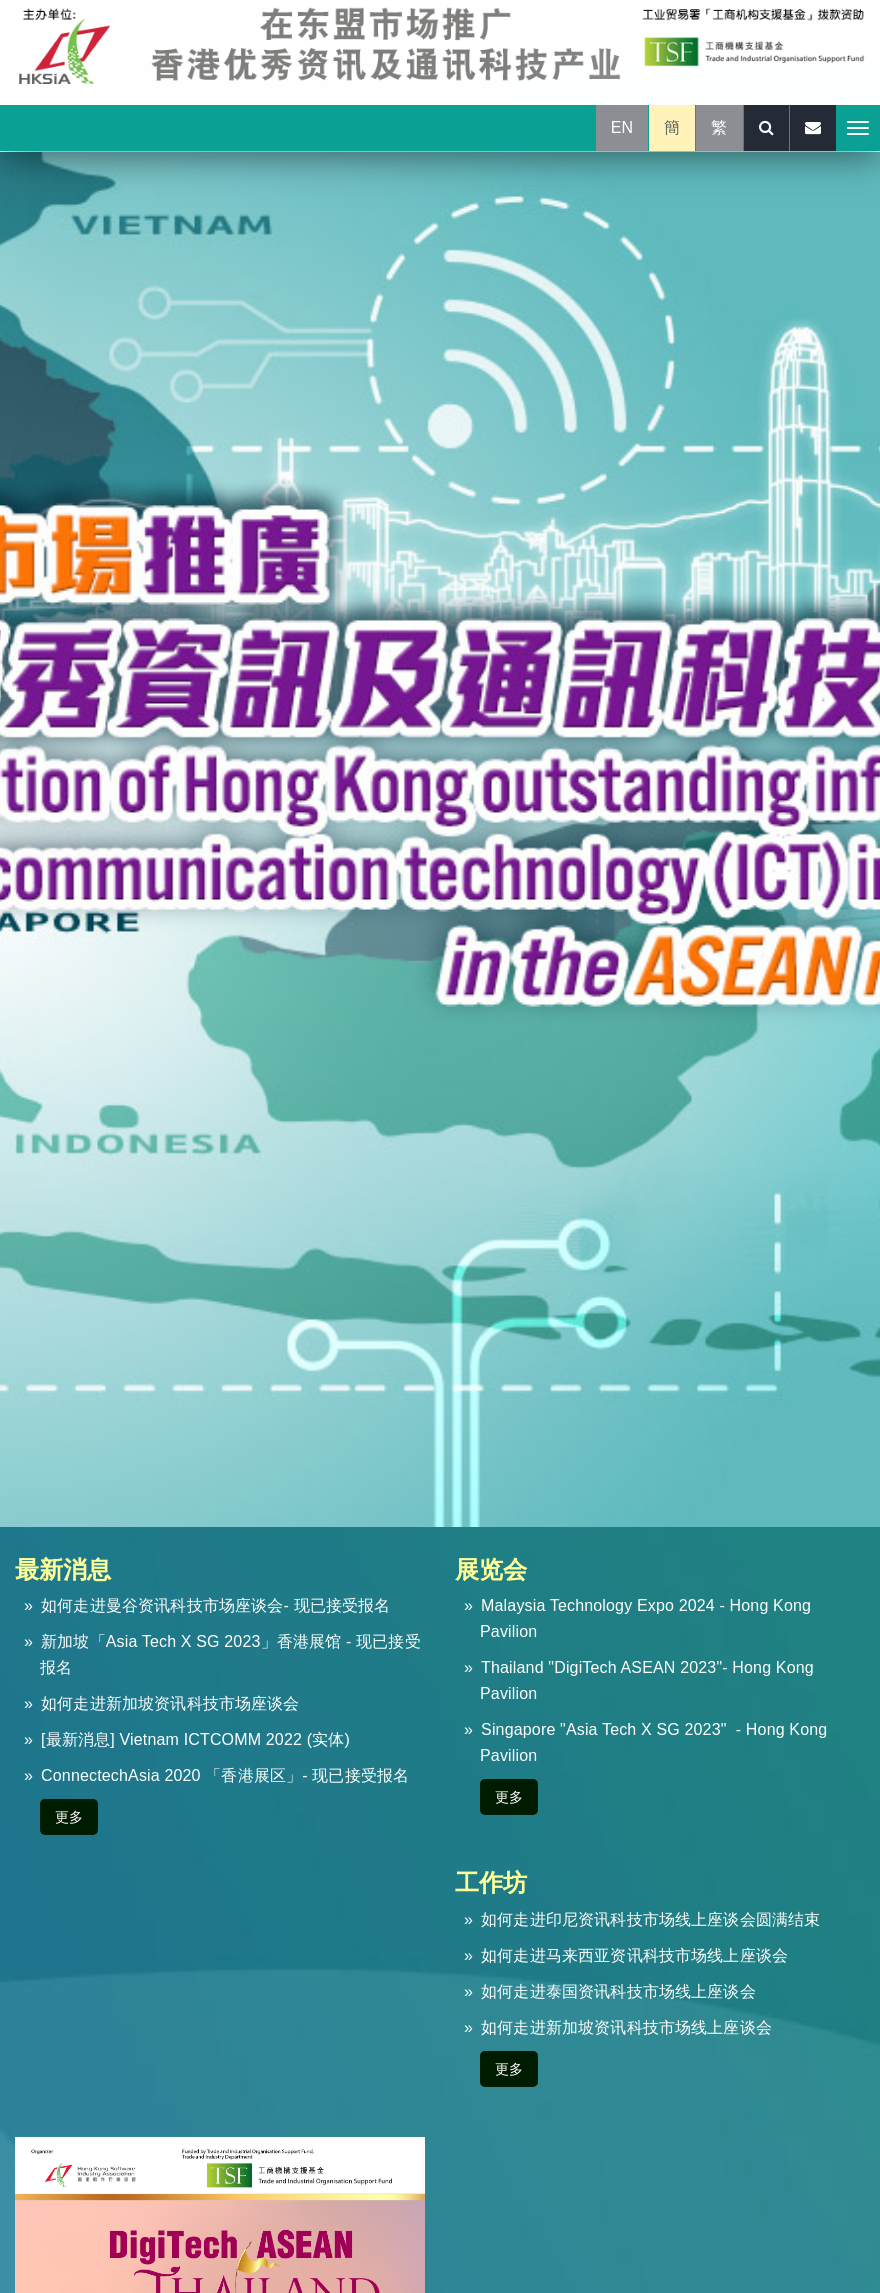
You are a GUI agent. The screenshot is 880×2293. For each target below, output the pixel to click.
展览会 (491, 1569)
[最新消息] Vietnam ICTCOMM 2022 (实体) (195, 1739)
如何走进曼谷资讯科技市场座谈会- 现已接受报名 (215, 1605)
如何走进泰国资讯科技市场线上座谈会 (618, 1991)
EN (622, 127)
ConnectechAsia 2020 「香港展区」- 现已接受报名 (225, 1775)
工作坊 (491, 1882)
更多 (69, 1817)
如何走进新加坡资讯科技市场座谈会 (170, 1703)
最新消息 (63, 1569)
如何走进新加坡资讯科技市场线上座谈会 (626, 2027)
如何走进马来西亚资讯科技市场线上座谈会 (634, 1955)
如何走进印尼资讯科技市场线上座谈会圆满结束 (650, 1919)
